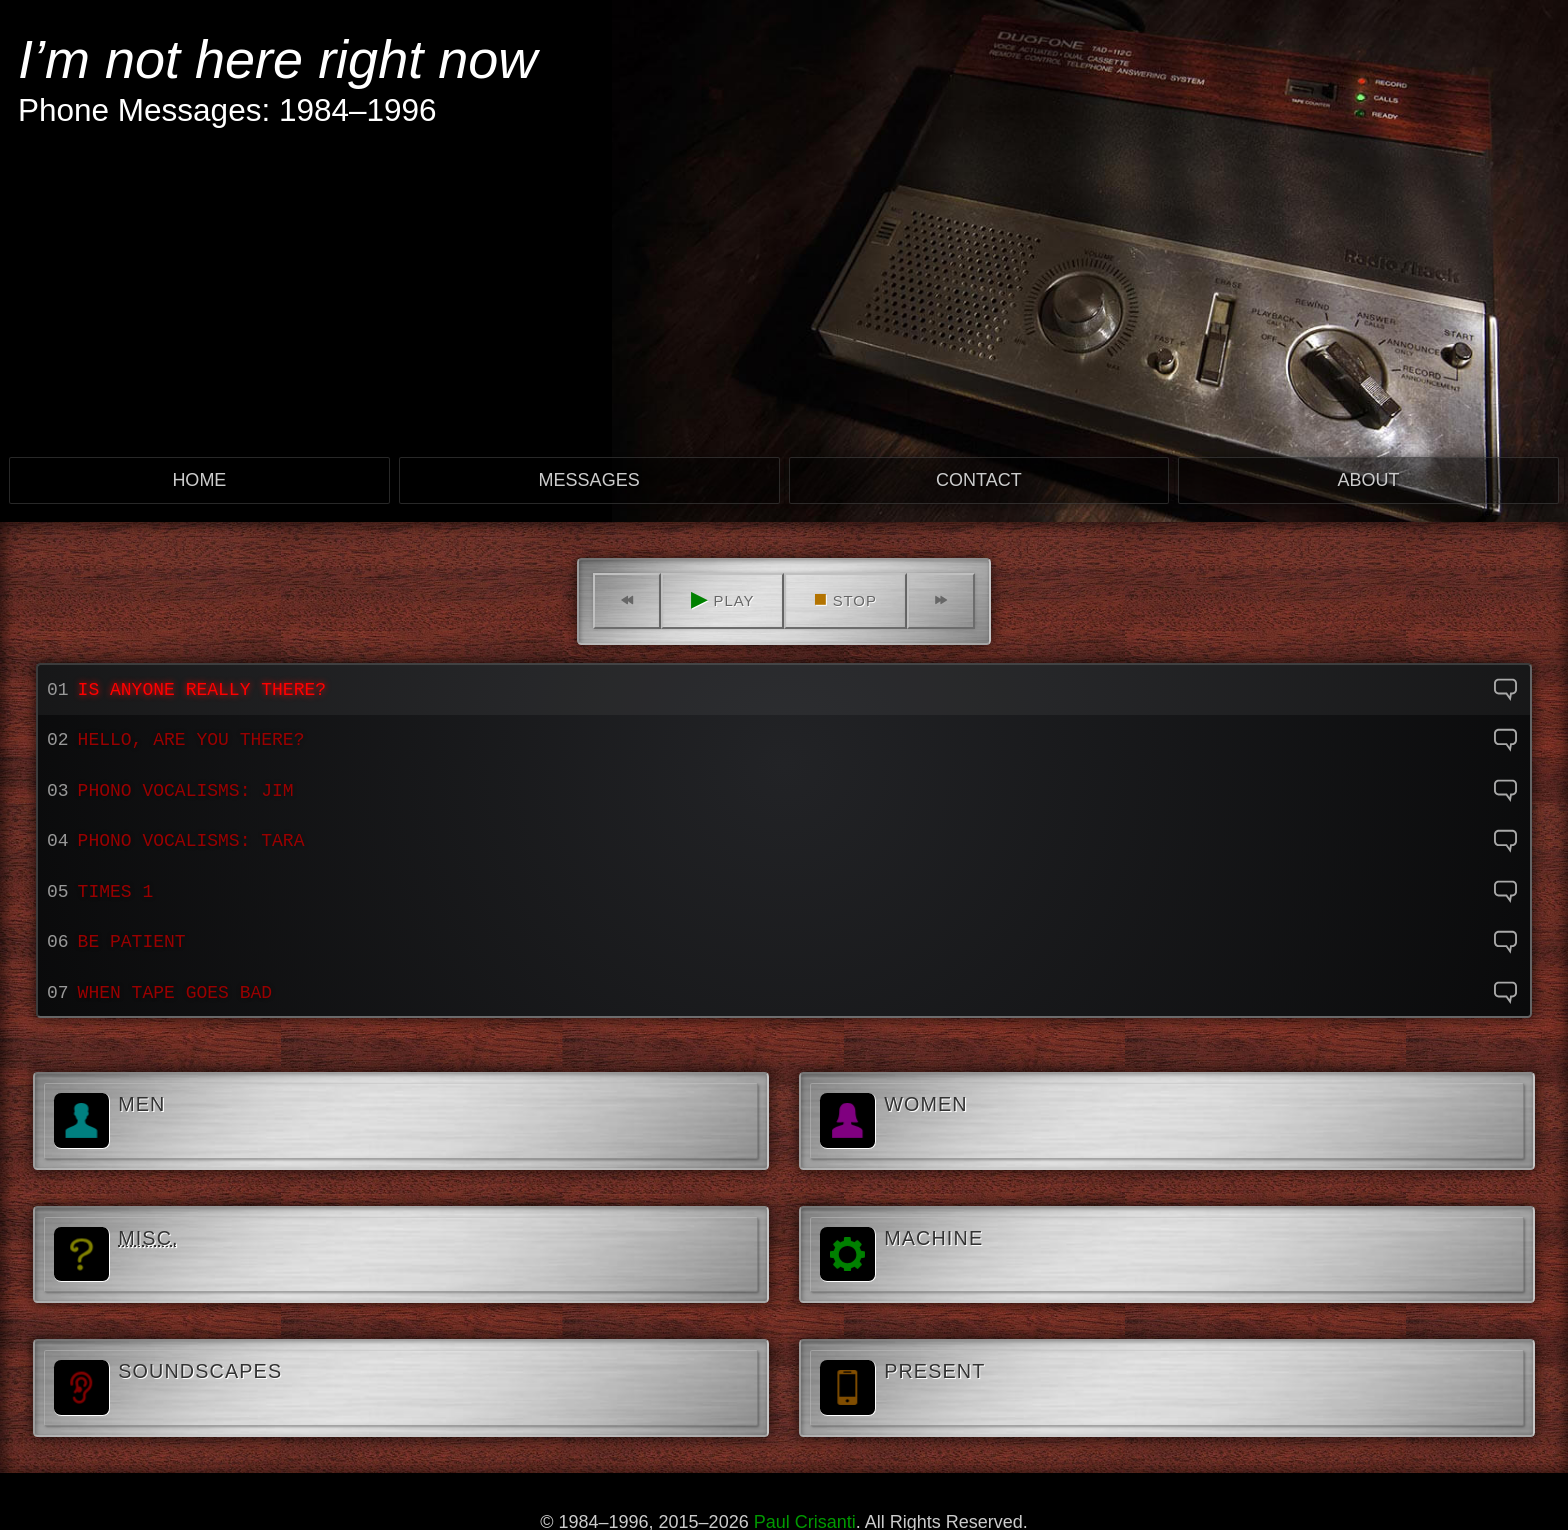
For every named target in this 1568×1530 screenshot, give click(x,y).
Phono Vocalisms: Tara (191, 841)
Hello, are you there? (191, 740)
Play (722, 597)
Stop (845, 597)
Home (199, 480)
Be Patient (132, 942)
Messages (589, 480)
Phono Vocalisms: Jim (186, 791)
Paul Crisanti (805, 1520)
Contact (979, 480)
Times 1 (116, 892)
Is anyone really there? (202, 690)
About (1369, 480)
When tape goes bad (175, 993)
